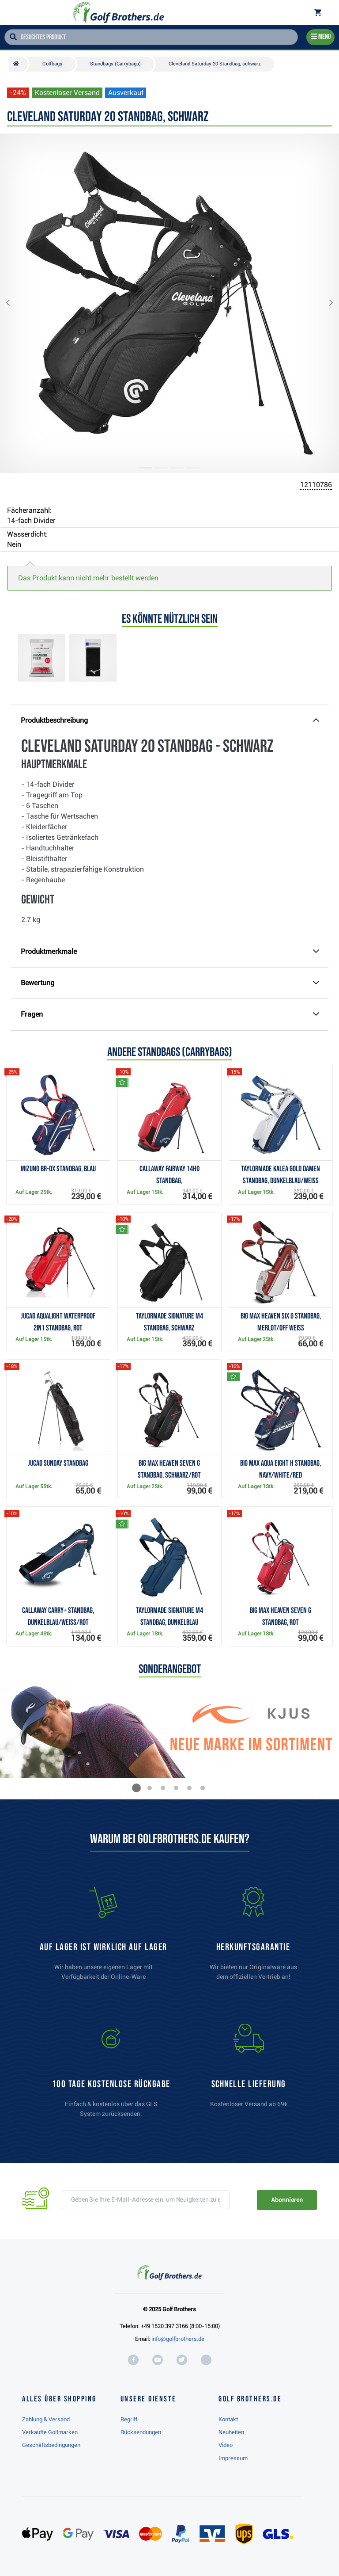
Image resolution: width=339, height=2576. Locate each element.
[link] (111, 2075)
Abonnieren (286, 2199)
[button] (15, 303)
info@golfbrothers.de (177, 2339)
